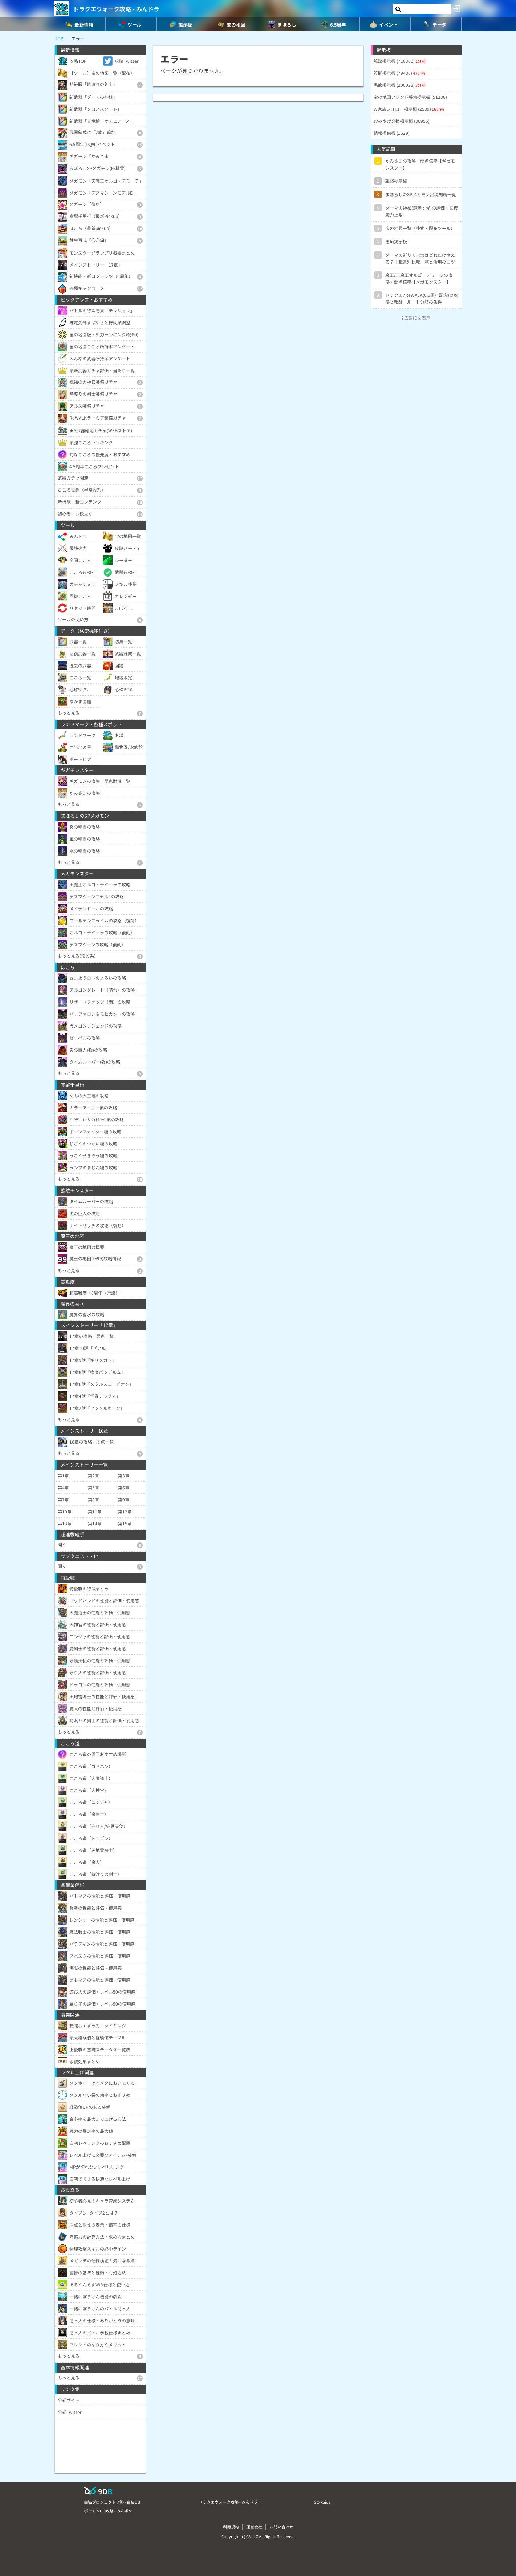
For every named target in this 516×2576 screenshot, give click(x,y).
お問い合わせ (281, 2527)
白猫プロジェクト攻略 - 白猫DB (112, 2502)
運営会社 (254, 2527)
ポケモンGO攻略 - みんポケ (108, 2511)
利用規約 (231, 2527)
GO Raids (322, 2502)
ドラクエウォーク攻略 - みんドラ (116, 8)
